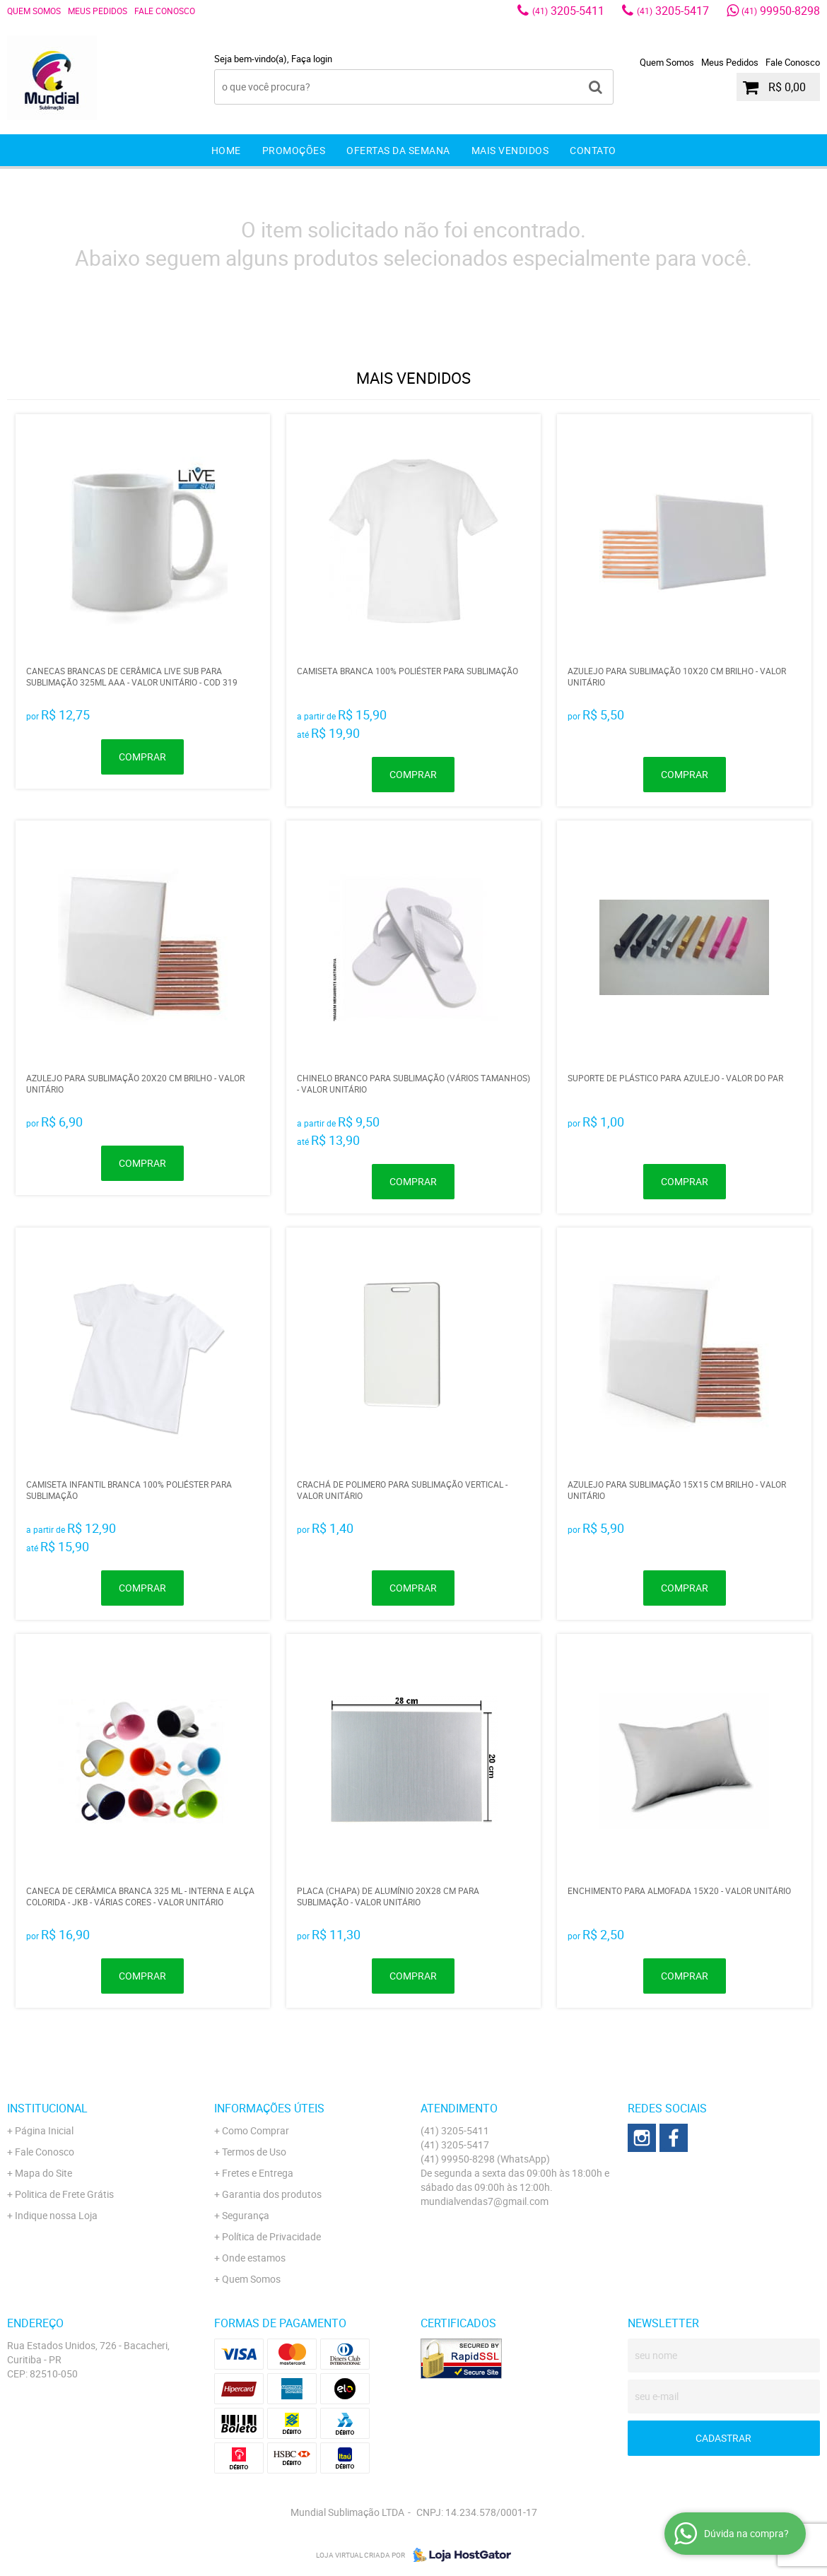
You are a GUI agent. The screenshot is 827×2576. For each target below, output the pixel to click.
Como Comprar (255, 2130)
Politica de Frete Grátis (64, 2194)
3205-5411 (568, 10)
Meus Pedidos (97, 10)
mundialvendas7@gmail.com (485, 2201)
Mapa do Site (43, 2173)
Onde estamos (254, 2257)
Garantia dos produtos (272, 2194)
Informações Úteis (269, 2108)
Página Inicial (44, 2130)
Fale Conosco (164, 10)
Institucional (47, 2108)
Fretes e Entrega (257, 2173)
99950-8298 (780, 10)
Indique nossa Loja (56, 2215)
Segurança (245, 2215)
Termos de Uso (254, 2151)
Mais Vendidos (510, 150)
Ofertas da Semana (398, 150)
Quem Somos (34, 10)
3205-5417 (673, 10)
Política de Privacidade (271, 2236)
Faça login (311, 58)
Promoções (294, 150)
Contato (593, 150)
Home (226, 150)
